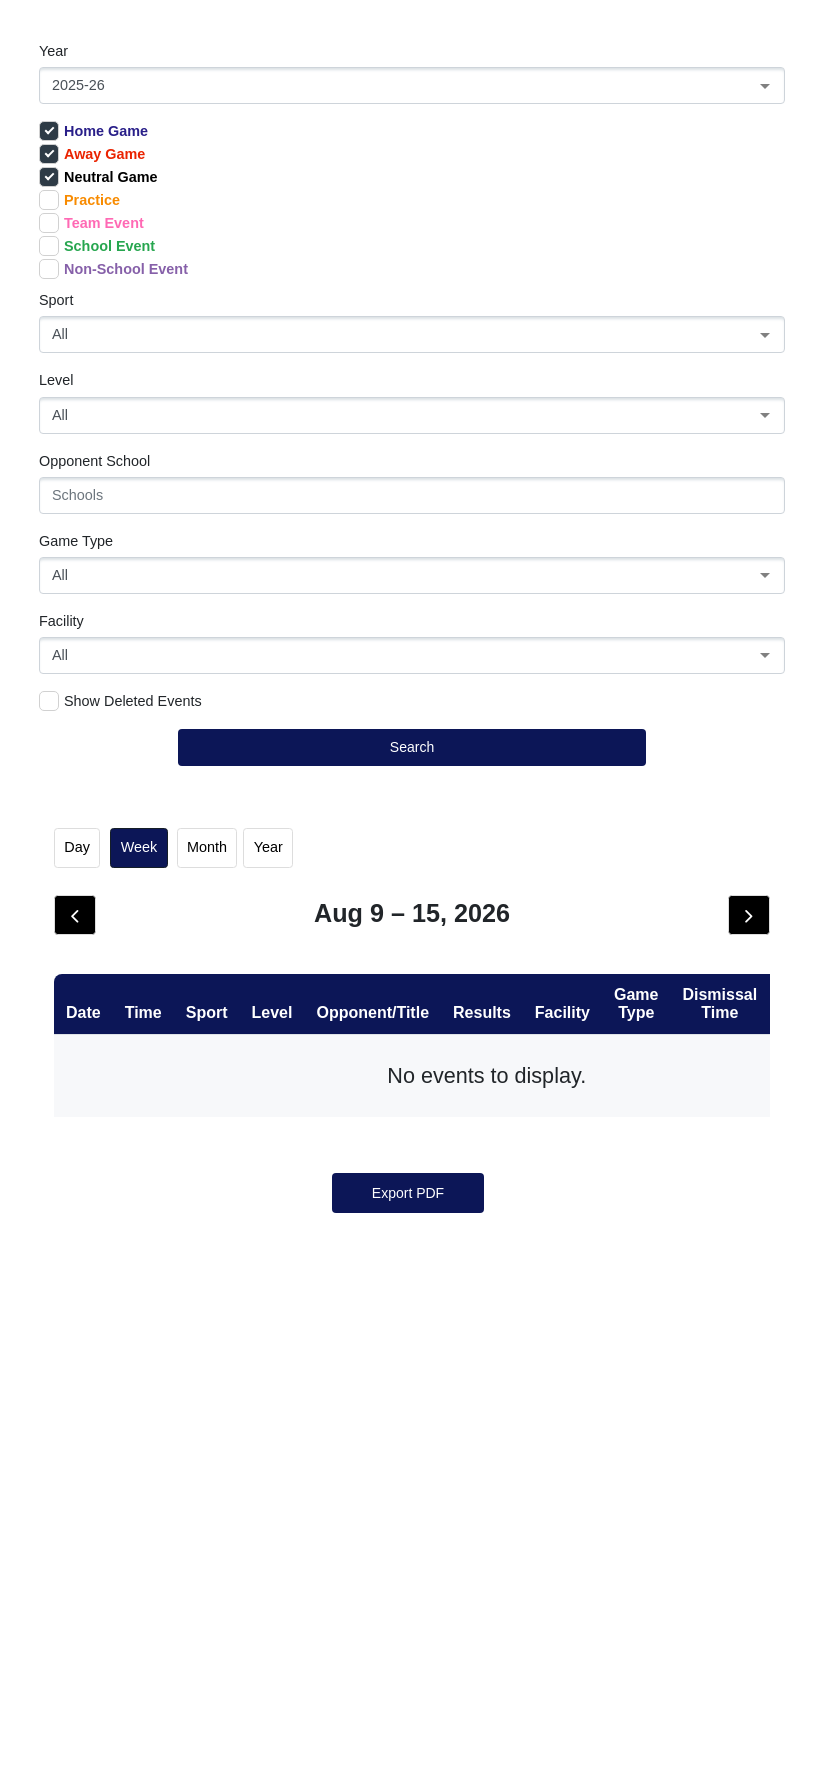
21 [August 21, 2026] (615, 1339)
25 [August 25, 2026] (311, 1453)
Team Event (91, 223)
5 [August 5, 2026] (412, 1111)
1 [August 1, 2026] (716, 997)
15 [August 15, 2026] (716, 1225)
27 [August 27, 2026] (513, 1453)
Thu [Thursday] (513, 964)
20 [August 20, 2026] (513, 1339)
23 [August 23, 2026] (108, 1453)
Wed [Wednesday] (411, 964)
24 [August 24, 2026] (209, 1453)
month (207, 847)
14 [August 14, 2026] (615, 1225)
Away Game (92, 154)
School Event (97, 246)
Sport (56, 300)
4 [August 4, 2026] (311, 1111)
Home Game (93, 131)
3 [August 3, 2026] (209, 1111)
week (139, 847)
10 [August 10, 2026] (209, 1225)
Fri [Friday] (614, 964)
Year (53, 51)
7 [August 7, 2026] (615, 1111)
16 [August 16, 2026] (108, 1339)
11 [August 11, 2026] (311, 1225)
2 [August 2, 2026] (108, 1111)
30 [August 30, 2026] (108, 1567)
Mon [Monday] (209, 964)
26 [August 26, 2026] (412, 1453)
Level (56, 380)
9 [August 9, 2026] (108, 1225)
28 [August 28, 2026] (615, 1453)
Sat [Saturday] (716, 964)
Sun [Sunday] (108, 964)
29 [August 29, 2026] (716, 1453)
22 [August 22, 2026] (716, 1339)
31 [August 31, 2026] (209, 1567)
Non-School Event (113, 269)
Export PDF (408, 1726)
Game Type (76, 541)
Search (412, 747)
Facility (61, 621)
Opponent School (94, 461)
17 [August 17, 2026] (209, 1339)
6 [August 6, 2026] (513, 1111)
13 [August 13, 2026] (513, 1225)
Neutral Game (98, 177)
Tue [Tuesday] (310, 964)
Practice (79, 200)
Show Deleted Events (120, 701)
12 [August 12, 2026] (412, 1225)
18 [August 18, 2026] (311, 1339)
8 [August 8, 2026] (716, 1111)
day (77, 847)
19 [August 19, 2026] (412, 1339)
